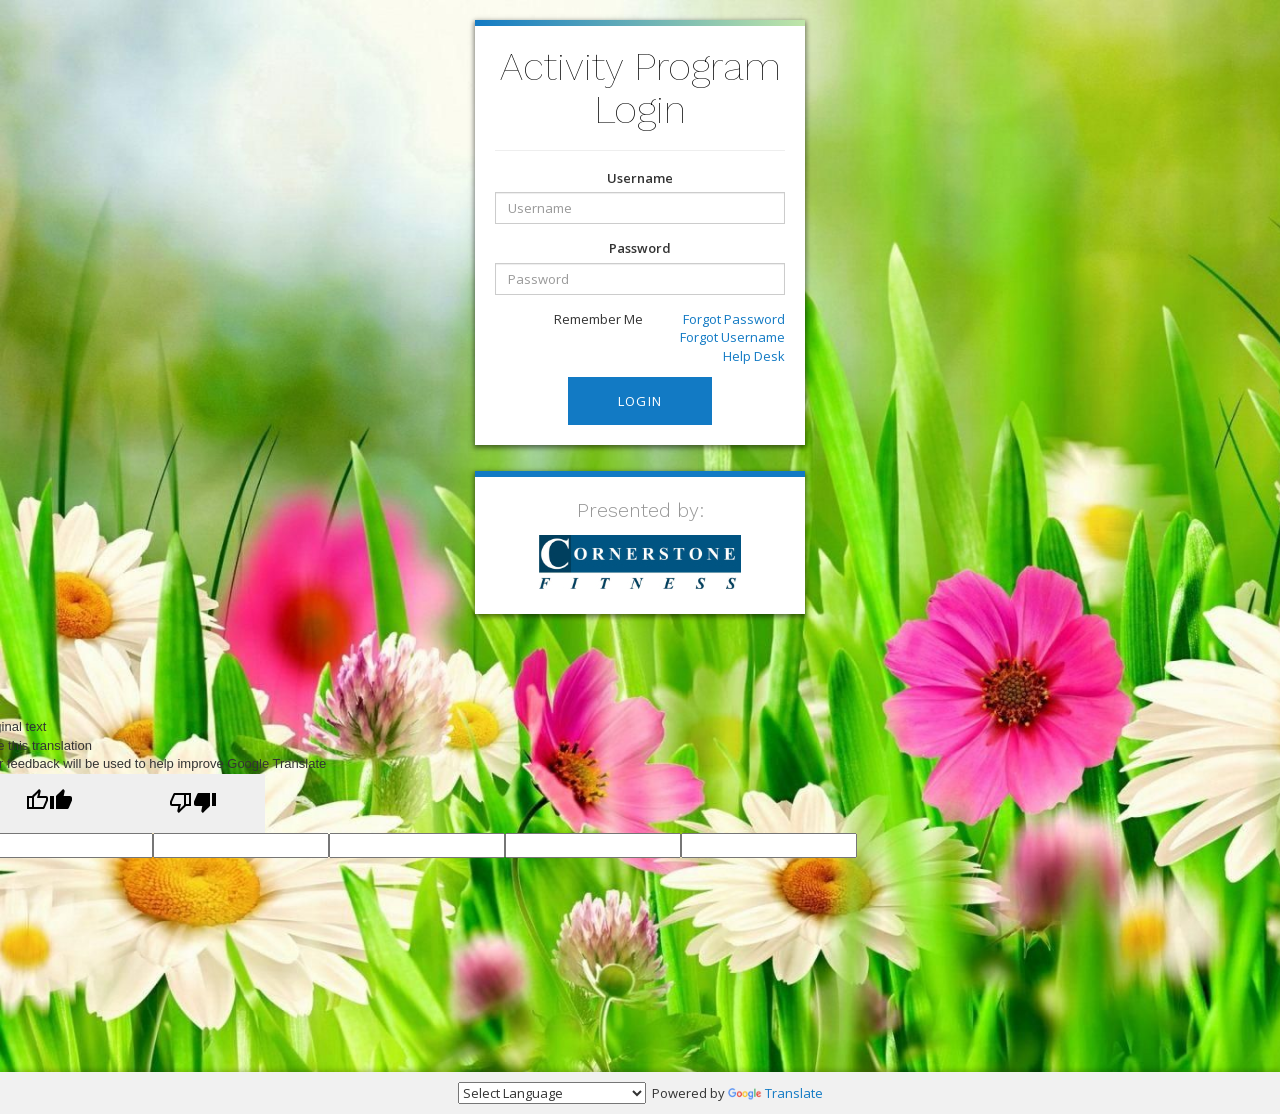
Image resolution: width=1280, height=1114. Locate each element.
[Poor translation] (193, 804)
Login (640, 401)
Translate (775, 1093)
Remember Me (588, 320)
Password (640, 248)
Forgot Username (732, 337)
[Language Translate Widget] (552, 1093)
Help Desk (754, 356)
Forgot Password (734, 319)
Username (640, 178)
